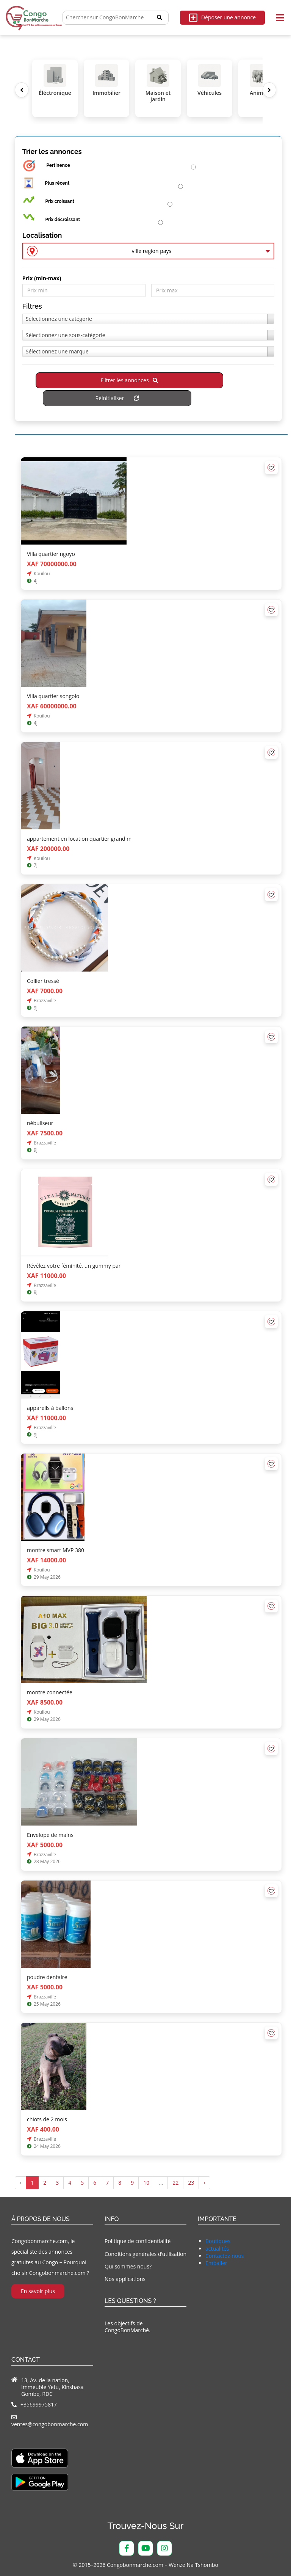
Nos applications (125, 2278)
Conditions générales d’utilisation (145, 2253)
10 (146, 2182)
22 (175, 2182)
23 (191, 2182)
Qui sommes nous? (128, 2266)
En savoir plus (38, 2291)
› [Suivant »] (204, 2182)
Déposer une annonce (222, 17)
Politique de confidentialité (138, 2241)
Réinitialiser (117, 398)
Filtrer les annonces (129, 380)
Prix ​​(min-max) (41, 278)
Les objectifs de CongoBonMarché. (127, 2327)
